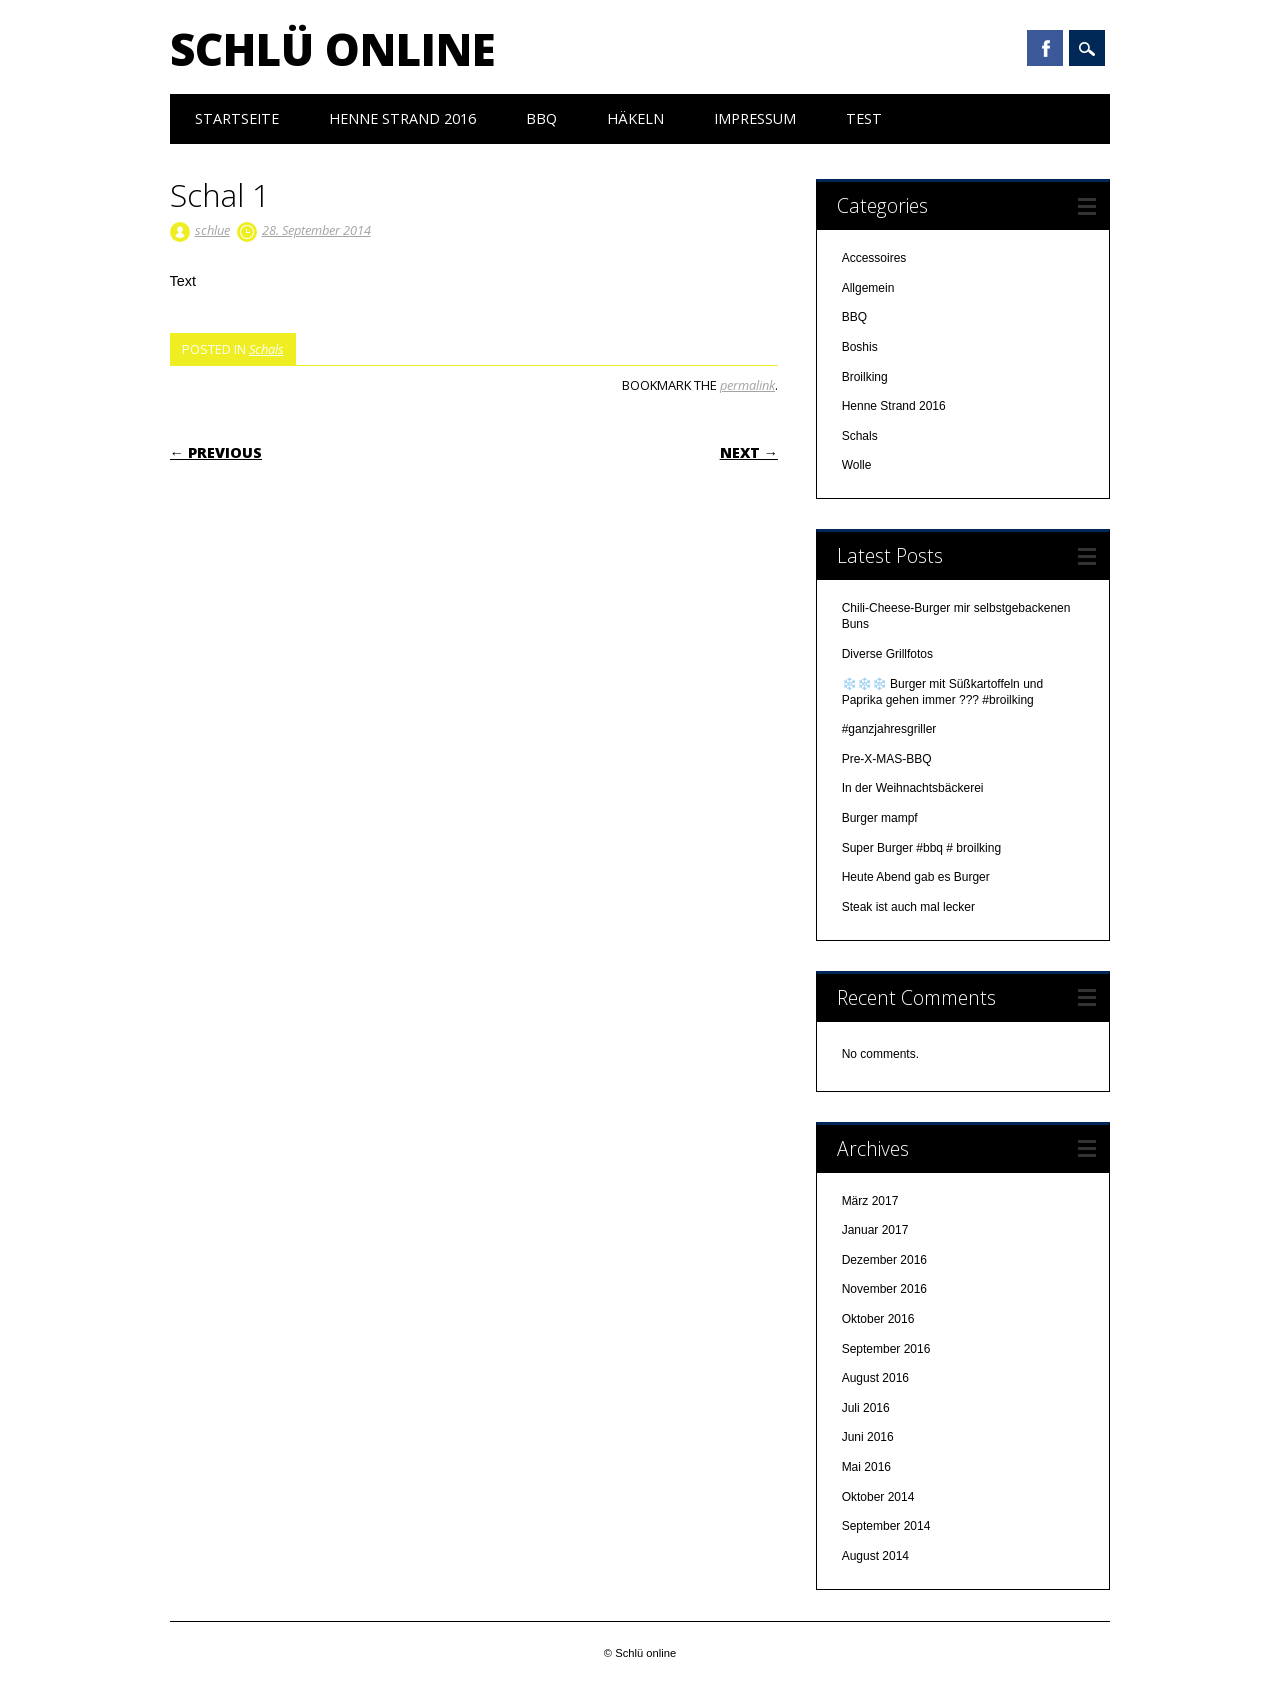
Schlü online (333, 49)
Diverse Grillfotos (887, 654)
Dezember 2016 (884, 1260)
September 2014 (886, 1526)
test (864, 118)
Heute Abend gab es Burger (916, 877)
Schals (266, 349)
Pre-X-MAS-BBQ (887, 759)
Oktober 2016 (878, 1319)
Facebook (1045, 48)
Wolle (857, 465)
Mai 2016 (866, 1467)
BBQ (541, 118)
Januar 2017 (875, 1230)
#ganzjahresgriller (889, 729)
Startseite (237, 118)
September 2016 (886, 1349)
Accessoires (874, 258)
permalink (747, 385)
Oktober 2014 (878, 1497)
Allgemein (868, 288)
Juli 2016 (866, 1408)
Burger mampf (881, 818)
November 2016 (884, 1289)
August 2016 (875, 1378)
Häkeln (635, 118)
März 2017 (870, 1201)
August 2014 (875, 1556)
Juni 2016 (868, 1437)
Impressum (755, 118)
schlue (212, 230)
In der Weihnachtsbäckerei (913, 788)
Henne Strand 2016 (402, 118)
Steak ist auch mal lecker (910, 907)
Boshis (860, 347)
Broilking (865, 377)
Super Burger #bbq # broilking (921, 848)
